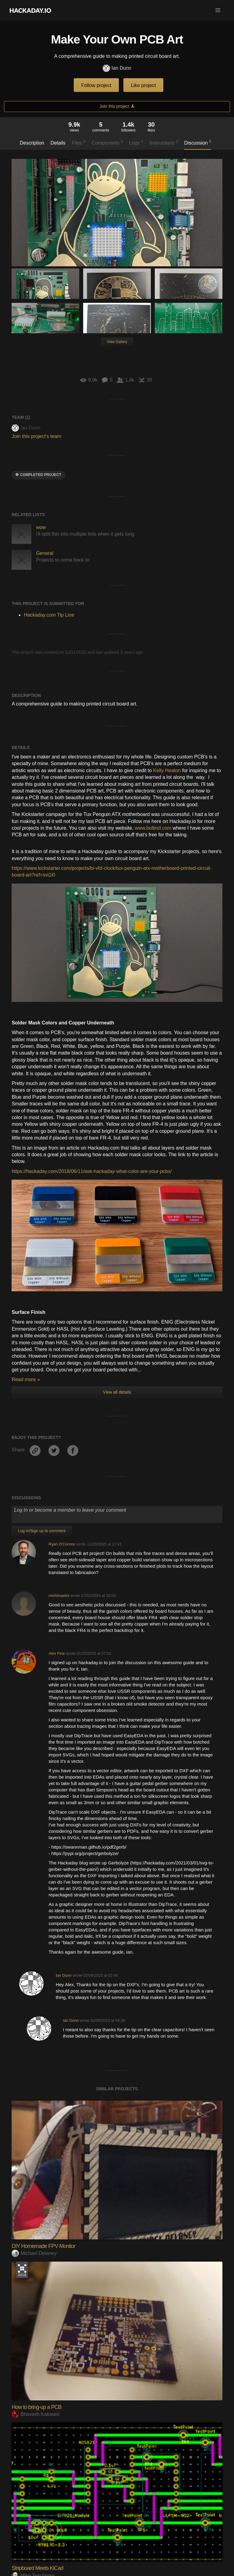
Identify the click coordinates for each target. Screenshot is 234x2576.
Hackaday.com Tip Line (49, 615)
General (44, 553)
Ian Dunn (117, 68)
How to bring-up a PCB (36, 2407)
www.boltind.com (153, 828)
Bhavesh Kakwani (35, 2414)
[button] (217, 10)
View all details (117, 1392)
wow (41, 527)
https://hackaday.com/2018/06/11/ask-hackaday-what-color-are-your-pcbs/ (92, 1171)
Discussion (197, 142)
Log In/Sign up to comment (41, 1530)
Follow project (96, 85)
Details (58, 142)
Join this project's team (36, 436)
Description (32, 142)
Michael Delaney (34, 2253)
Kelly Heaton (167, 770)
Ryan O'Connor (61, 1544)
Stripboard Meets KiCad (37, 2568)
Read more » (26, 1379)
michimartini (58, 1595)
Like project (143, 85)
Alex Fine (56, 1653)
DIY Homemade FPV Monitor (43, 2246)
